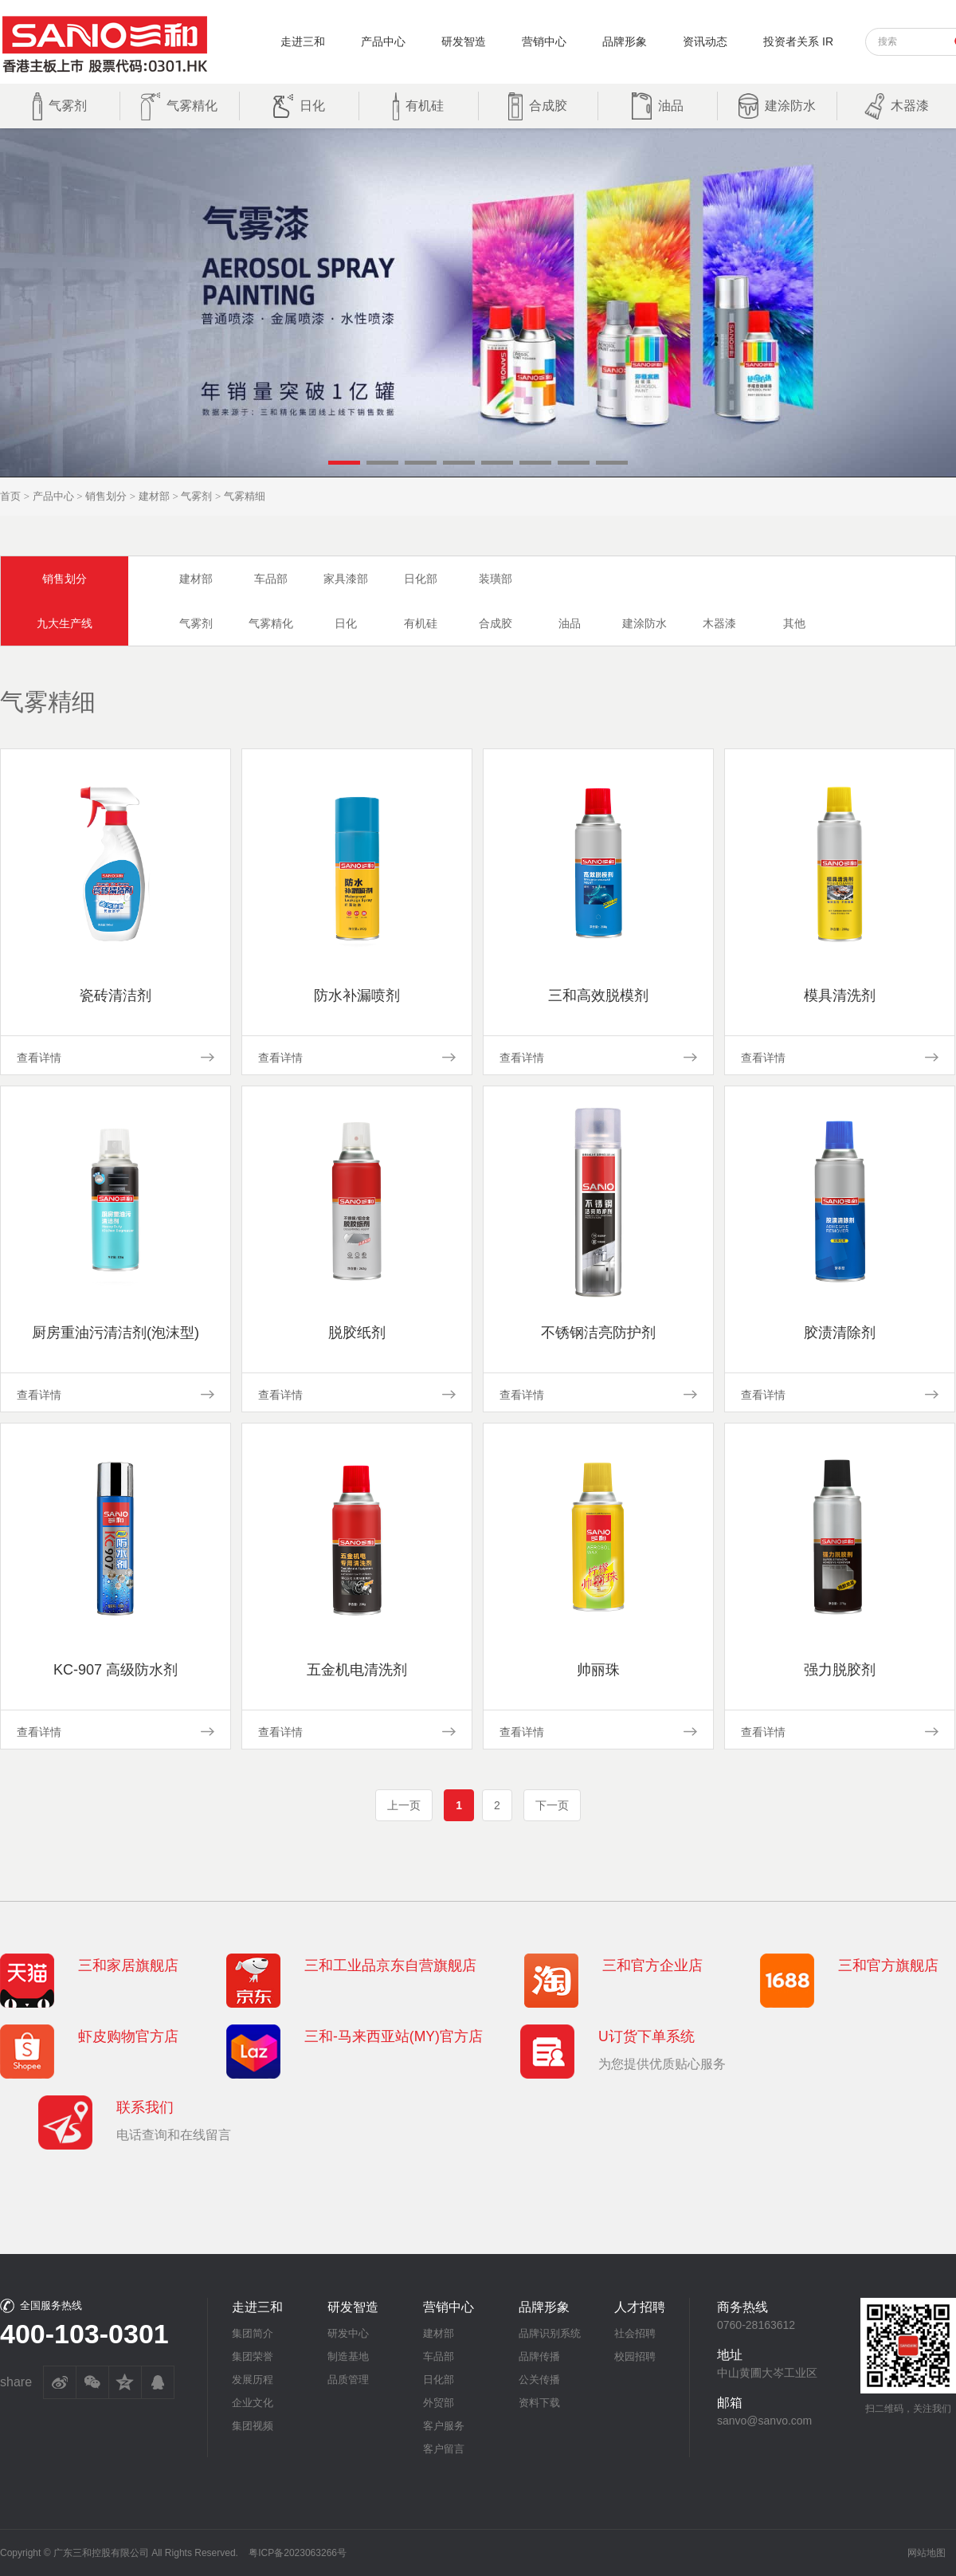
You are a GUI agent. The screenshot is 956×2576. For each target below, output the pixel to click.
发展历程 (252, 2380)
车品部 (271, 578)
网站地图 (926, 2552)
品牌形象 (624, 41)
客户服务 (443, 2426)
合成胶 (495, 623)
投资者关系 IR (798, 41)
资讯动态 (705, 41)
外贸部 (438, 2403)
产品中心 (383, 41)
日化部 (420, 578)
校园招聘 (635, 2356)
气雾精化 (271, 623)
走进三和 (302, 41)
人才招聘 (639, 2307)
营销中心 (544, 41)
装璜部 (495, 578)
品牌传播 (539, 2356)
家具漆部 (345, 578)
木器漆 (719, 623)
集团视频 (252, 2426)
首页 (10, 496)
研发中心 (348, 2333)
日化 (346, 623)
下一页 (552, 1805)
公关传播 (539, 2380)
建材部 (154, 496)
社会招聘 (635, 2333)
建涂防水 (644, 623)
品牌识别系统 (550, 2333)
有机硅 (420, 623)
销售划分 (106, 496)
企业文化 (252, 2403)
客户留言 (443, 2449)
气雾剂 (196, 496)
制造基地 (348, 2356)
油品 (569, 623)
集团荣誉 (252, 2356)
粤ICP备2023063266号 (298, 2552)
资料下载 (539, 2403)
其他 (794, 623)
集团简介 (252, 2333)
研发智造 (463, 41)
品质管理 (348, 2380)
